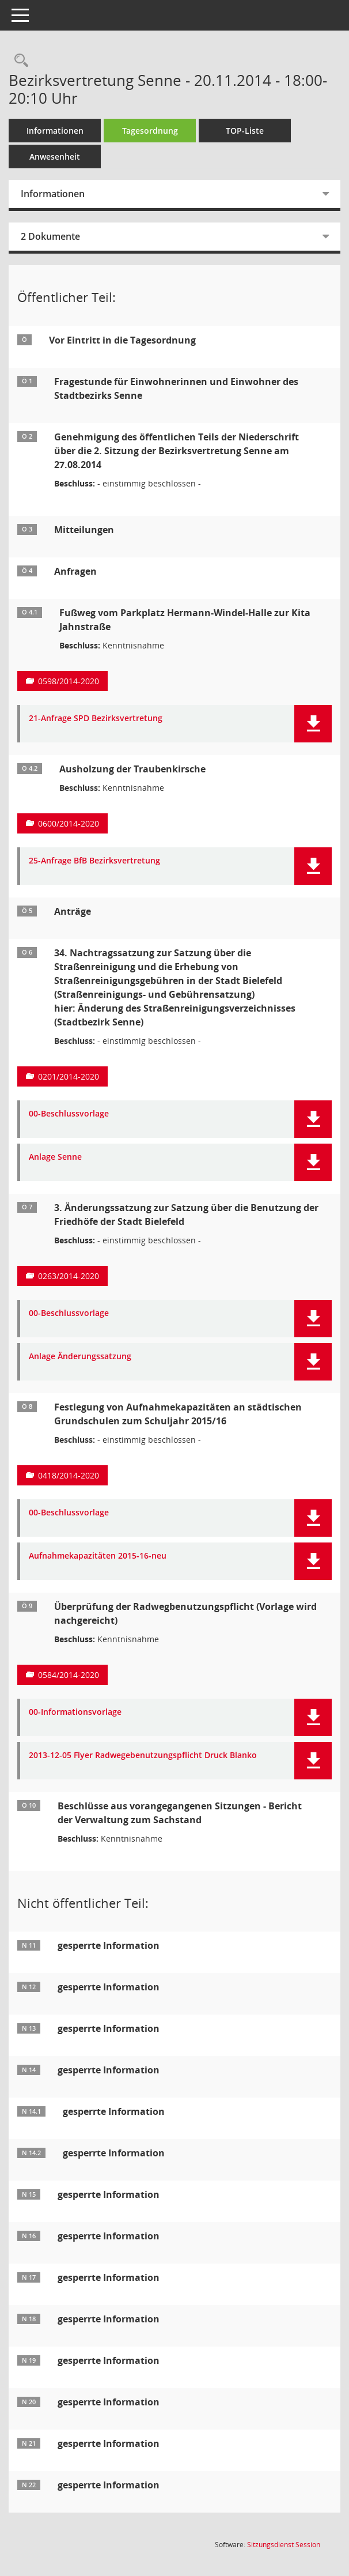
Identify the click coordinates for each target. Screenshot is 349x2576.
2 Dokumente (50, 236)
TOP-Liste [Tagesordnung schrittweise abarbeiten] (245, 130)
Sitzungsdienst (283, 2544)
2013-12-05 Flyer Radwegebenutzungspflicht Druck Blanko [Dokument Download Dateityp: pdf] (143, 1755)
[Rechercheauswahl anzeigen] (18, 60)
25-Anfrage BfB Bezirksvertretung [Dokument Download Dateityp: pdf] (94, 861)
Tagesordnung (150, 130)
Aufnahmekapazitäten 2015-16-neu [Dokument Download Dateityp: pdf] (97, 1556)
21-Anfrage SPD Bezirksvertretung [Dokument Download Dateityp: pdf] (95, 718)
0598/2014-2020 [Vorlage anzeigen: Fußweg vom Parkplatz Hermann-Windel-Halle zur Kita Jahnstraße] (68, 681)
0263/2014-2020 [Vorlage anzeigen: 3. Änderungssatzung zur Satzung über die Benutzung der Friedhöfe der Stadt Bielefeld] (68, 1275)
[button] (313, 723)
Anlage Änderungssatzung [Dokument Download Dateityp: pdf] (80, 1356)
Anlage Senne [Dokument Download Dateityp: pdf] (55, 1157)
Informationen (55, 130)
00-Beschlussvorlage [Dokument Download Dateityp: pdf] (69, 1114)
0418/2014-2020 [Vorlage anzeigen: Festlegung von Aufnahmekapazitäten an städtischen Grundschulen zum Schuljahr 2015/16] (68, 1475)
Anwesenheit (54, 156)
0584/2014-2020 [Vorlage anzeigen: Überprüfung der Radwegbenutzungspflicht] (68, 1674)
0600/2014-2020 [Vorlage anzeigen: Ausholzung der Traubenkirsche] (68, 823)
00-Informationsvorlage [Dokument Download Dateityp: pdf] (75, 1712)
